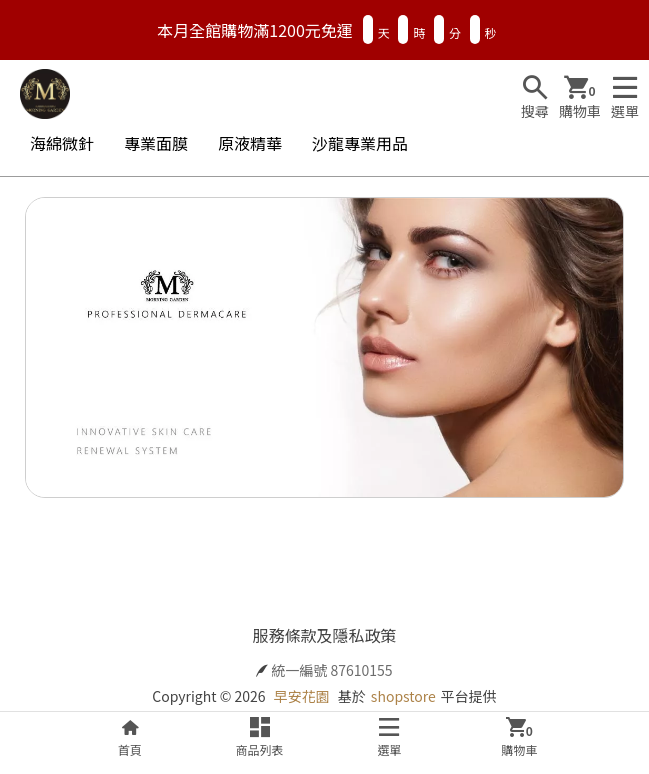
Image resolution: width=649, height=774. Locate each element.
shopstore (403, 696)
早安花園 (302, 696)
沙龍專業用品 (360, 143)
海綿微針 (62, 143)
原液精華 (250, 143)
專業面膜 (156, 143)
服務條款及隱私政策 (324, 635)
